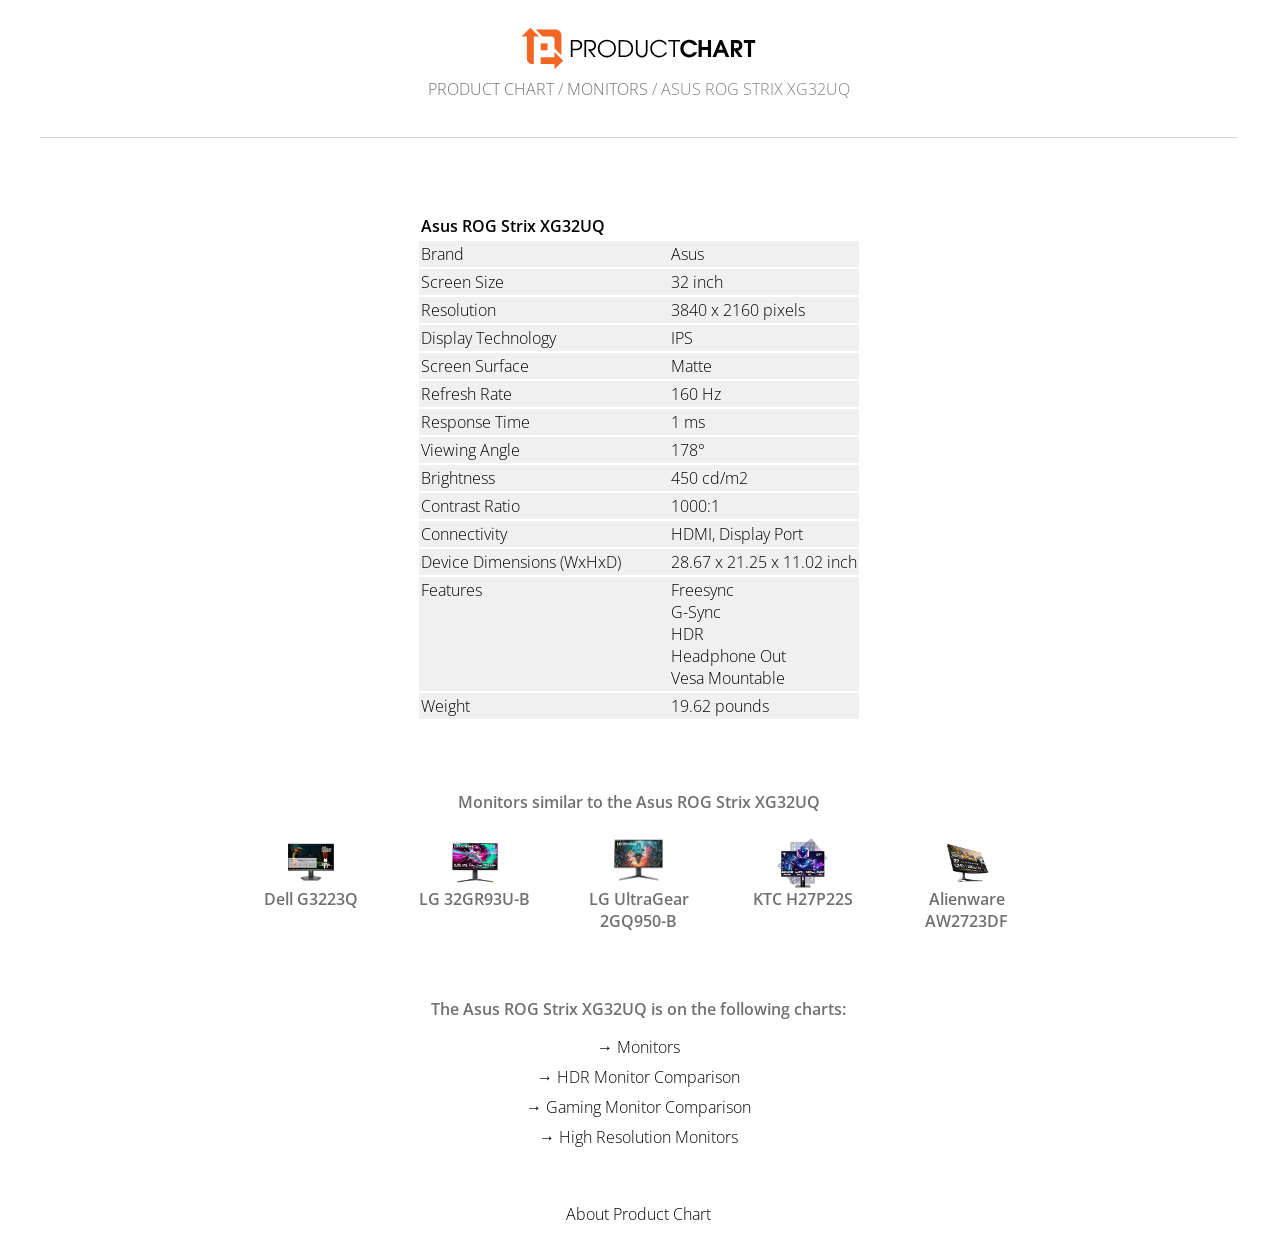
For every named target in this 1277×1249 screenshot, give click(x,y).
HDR (687, 634)
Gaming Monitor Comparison (648, 1107)
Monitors (607, 89)
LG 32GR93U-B (474, 874)
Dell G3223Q (311, 874)
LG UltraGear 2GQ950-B (639, 883)
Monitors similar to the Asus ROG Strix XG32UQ (639, 802)
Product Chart (491, 89)
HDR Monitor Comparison (648, 1077)
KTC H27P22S (803, 874)
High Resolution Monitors (648, 1137)
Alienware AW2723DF (966, 883)
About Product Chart (638, 1214)
